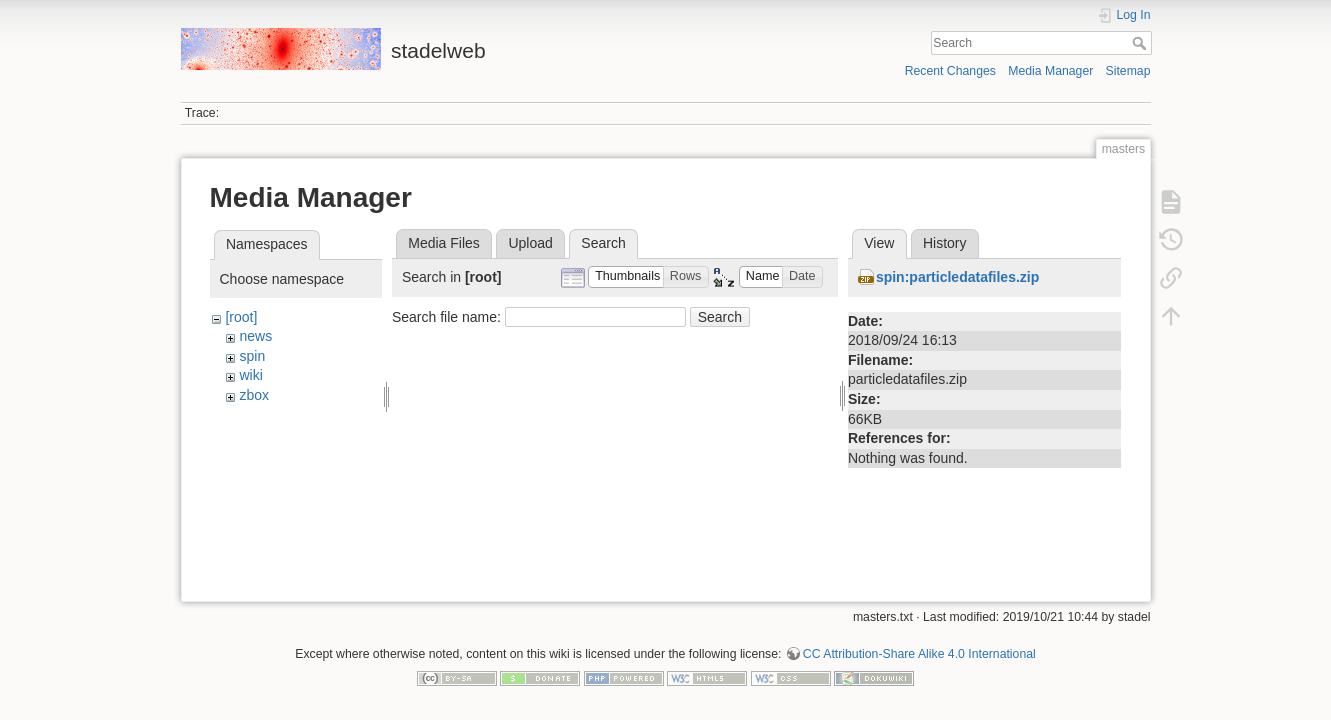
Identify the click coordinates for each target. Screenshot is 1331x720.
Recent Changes (950, 71)
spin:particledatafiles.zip (957, 277)
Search (1141, 43)
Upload (530, 243)
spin (252, 356)
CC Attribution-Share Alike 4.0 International (919, 646)
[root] (241, 317)
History (945, 243)
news (255, 336)
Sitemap (1128, 71)
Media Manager (1050, 71)
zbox (254, 395)
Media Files (444, 243)
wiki (250, 375)
